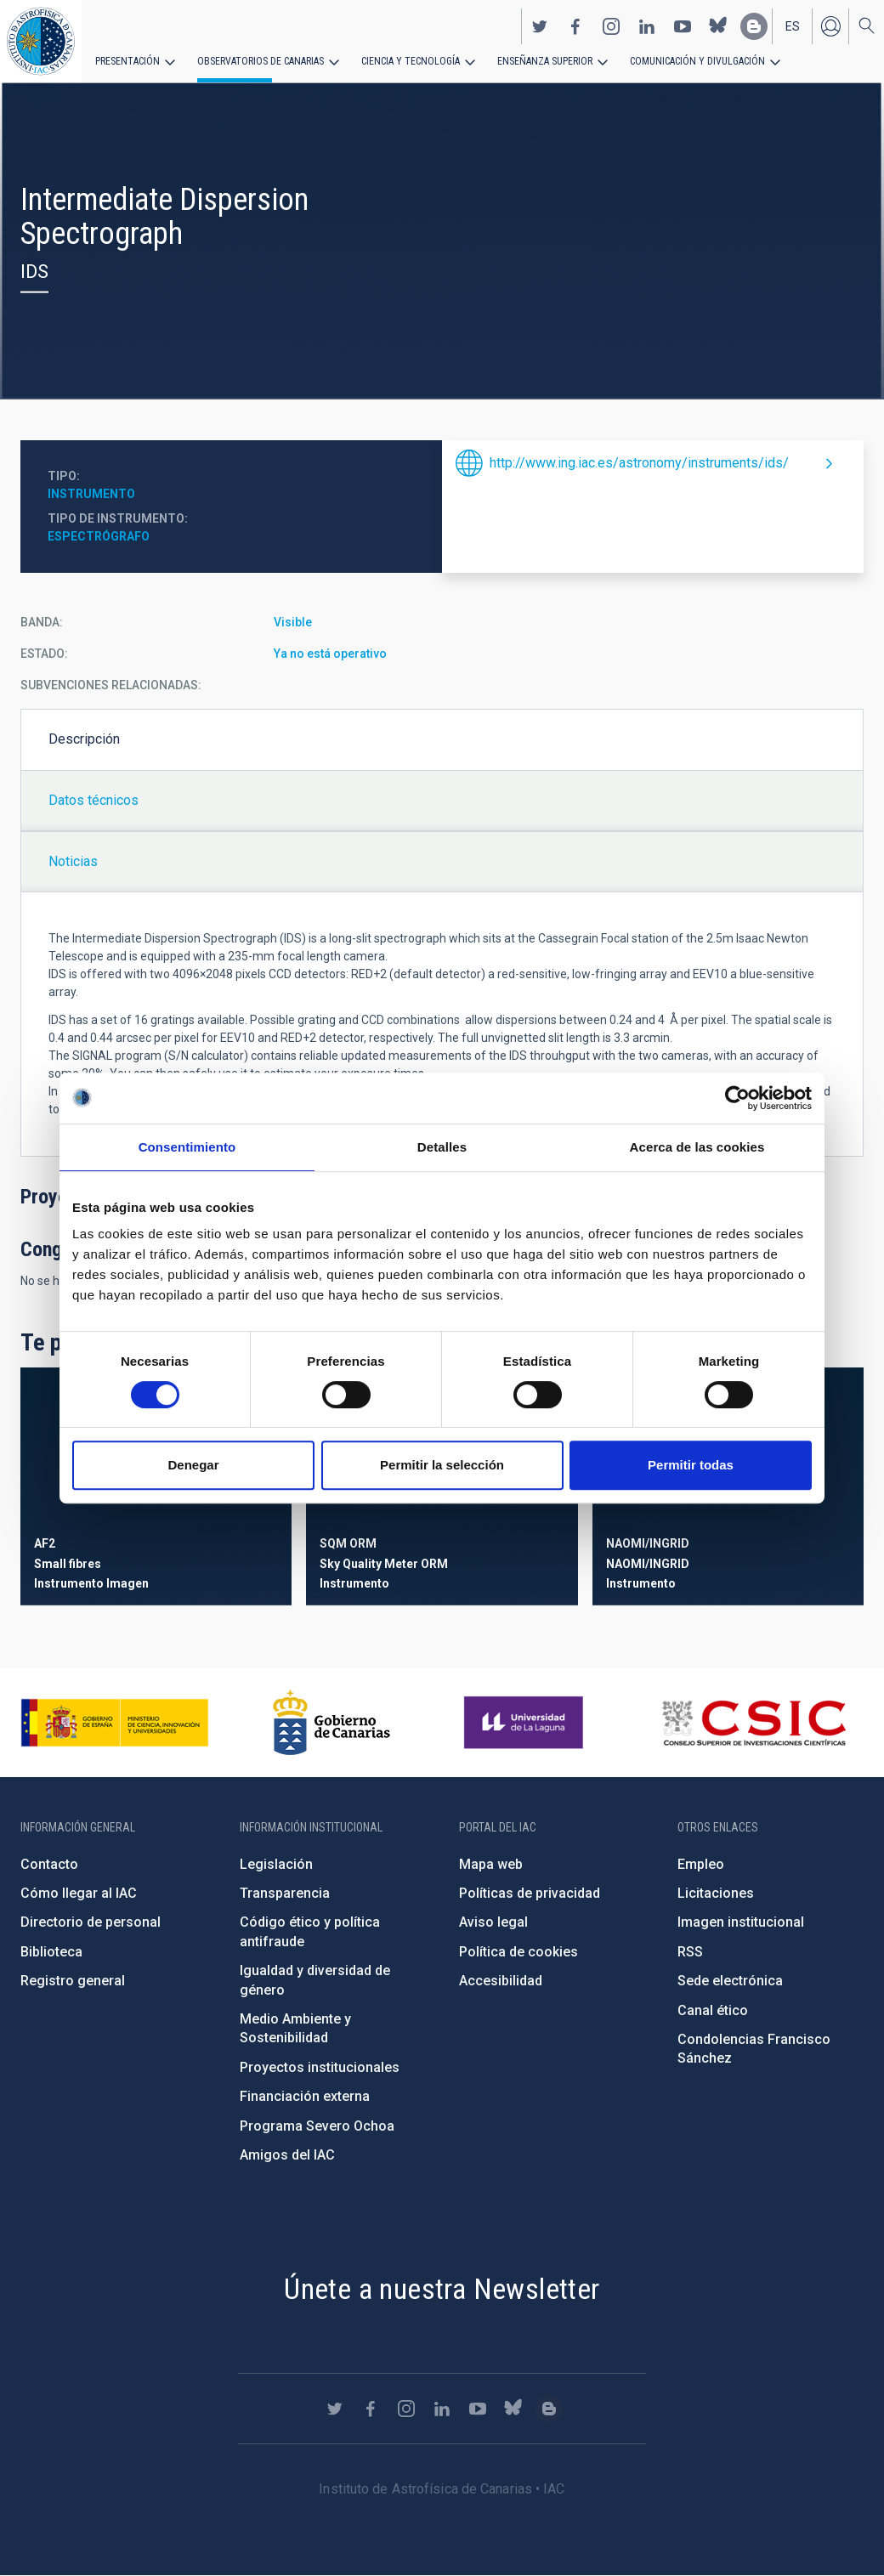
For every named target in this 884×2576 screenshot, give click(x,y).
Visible (293, 622)
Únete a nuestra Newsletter (441, 2289)
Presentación (127, 61)
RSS (690, 1952)
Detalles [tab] (442, 1147)
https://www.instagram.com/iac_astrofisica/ (611, 26)
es (792, 26)
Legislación (276, 1864)
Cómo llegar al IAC (78, 1893)
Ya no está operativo (330, 653)
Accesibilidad (500, 1981)
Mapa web (491, 1864)
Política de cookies (518, 1952)
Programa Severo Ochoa (317, 2126)
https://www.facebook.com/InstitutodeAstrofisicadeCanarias (575, 26)
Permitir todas (691, 1465)
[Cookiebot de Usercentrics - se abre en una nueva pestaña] (737, 1098)
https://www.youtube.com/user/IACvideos (682, 26)
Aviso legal (493, 1922)
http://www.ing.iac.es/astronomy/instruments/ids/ (639, 463)
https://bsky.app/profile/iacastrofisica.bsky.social (718, 26)
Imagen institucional (740, 1922)
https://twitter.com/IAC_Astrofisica (540, 26)
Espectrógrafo (99, 536)
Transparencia (285, 1893)
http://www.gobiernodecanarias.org (331, 1723)
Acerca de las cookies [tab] (697, 1147)
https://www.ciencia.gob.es (114, 1722)
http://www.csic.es (753, 1723)
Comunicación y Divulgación (697, 61)
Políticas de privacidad (529, 1893)
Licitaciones (715, 1893)
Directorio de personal (90, 1922)
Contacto (49, 1864)
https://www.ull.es (526, 1723)
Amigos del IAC (287, 2155)
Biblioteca (51, 1952)
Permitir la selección (442, 1465)
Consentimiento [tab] (187, 1147)
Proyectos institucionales (320, 2067)
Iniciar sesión (830, 26)
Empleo (700, 1864)
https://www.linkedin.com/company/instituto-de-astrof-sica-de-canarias (647, 26)
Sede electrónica (730, 1981)
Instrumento (91, 494)
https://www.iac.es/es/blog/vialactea (754, 26)
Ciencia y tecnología (410, 61)
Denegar (192, 1465)
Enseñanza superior (544, 61)
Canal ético (712, 2010)
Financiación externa (305, 2096)
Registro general (72, 1981)
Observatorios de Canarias (260, 61)
